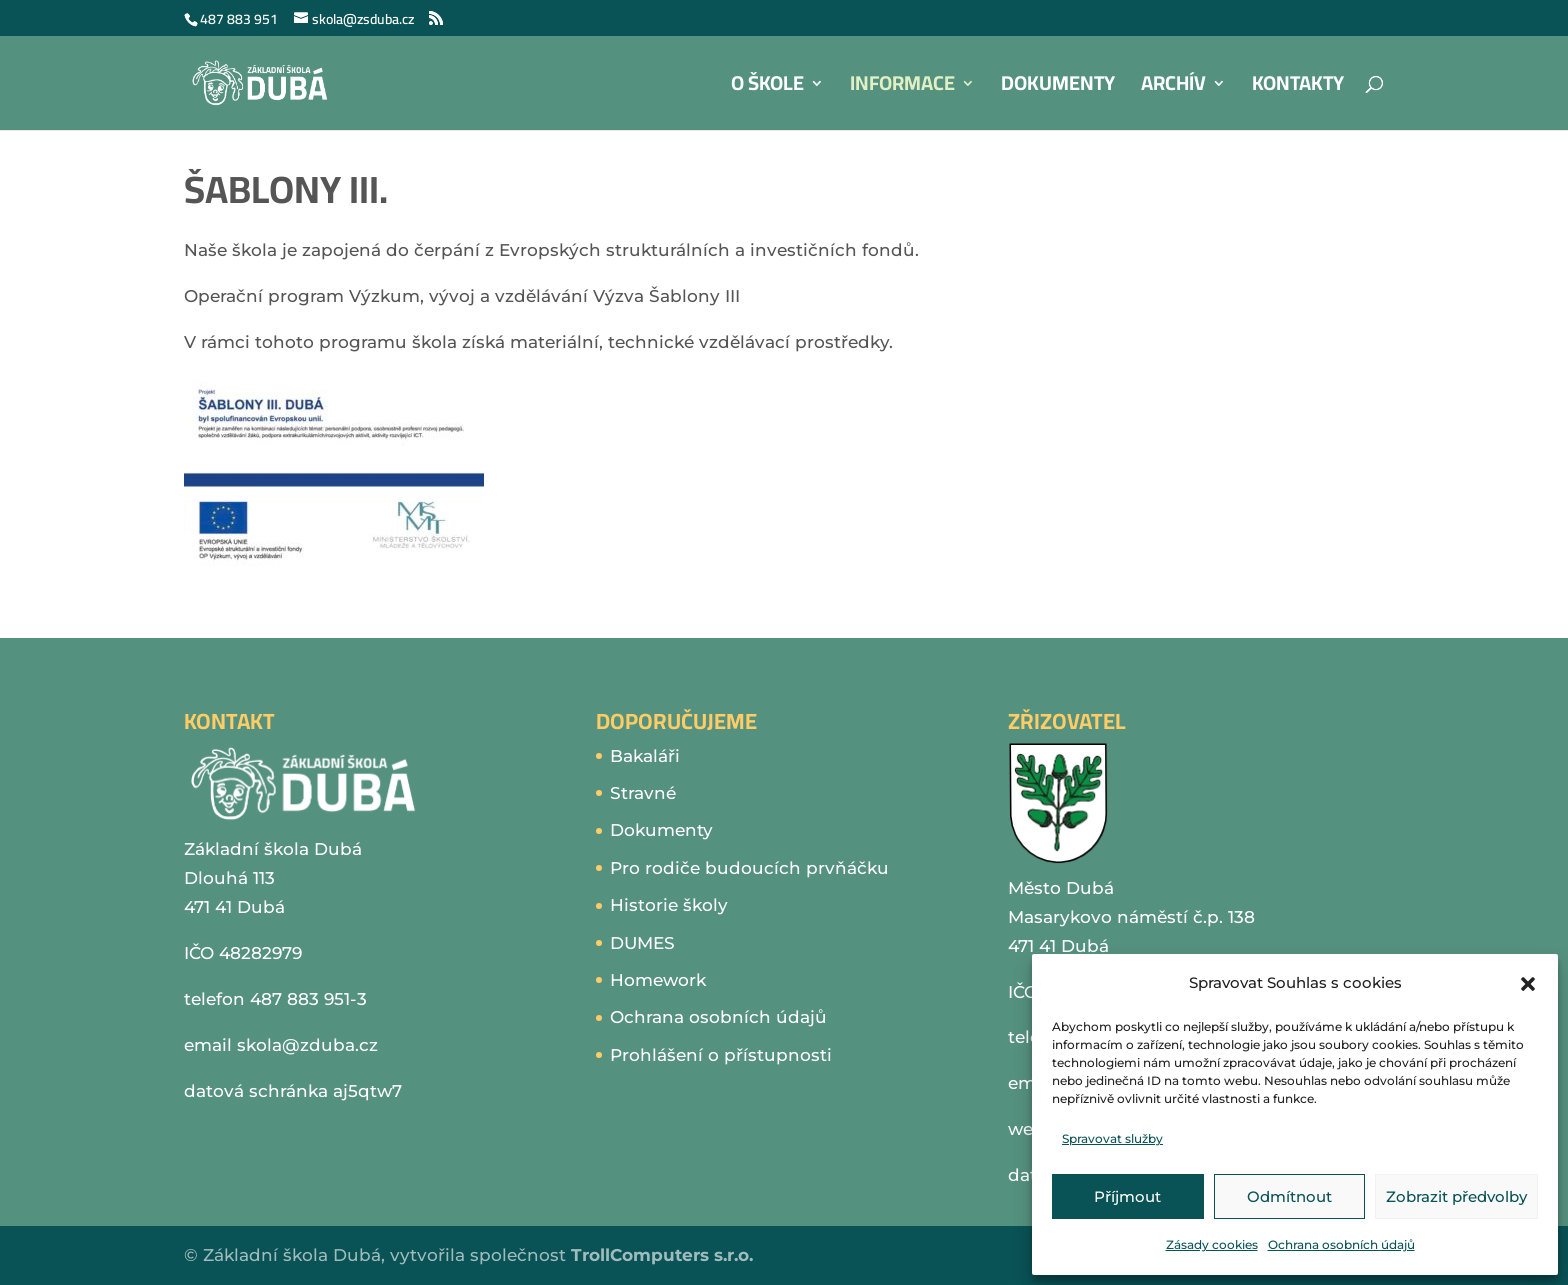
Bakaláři (645, 756)
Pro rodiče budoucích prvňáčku (749, 868)
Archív (1173, 88)
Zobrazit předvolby (1456, 1196)
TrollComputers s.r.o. (662, 1255)
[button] (1528, 984)
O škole (767, 88)
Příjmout (1127, 1196)
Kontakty (1298, 88)
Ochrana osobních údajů (1341, 1244)
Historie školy (669, 905)
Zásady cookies (1212, 1244)
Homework (658, 980)
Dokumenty (1058, 88)
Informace (902, 88)
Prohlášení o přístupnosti (721, 1055)
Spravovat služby (1112, 1138)
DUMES (642, 943)
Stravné (643, 793)
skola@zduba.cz (307, 1045)
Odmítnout (1289, 1196)
